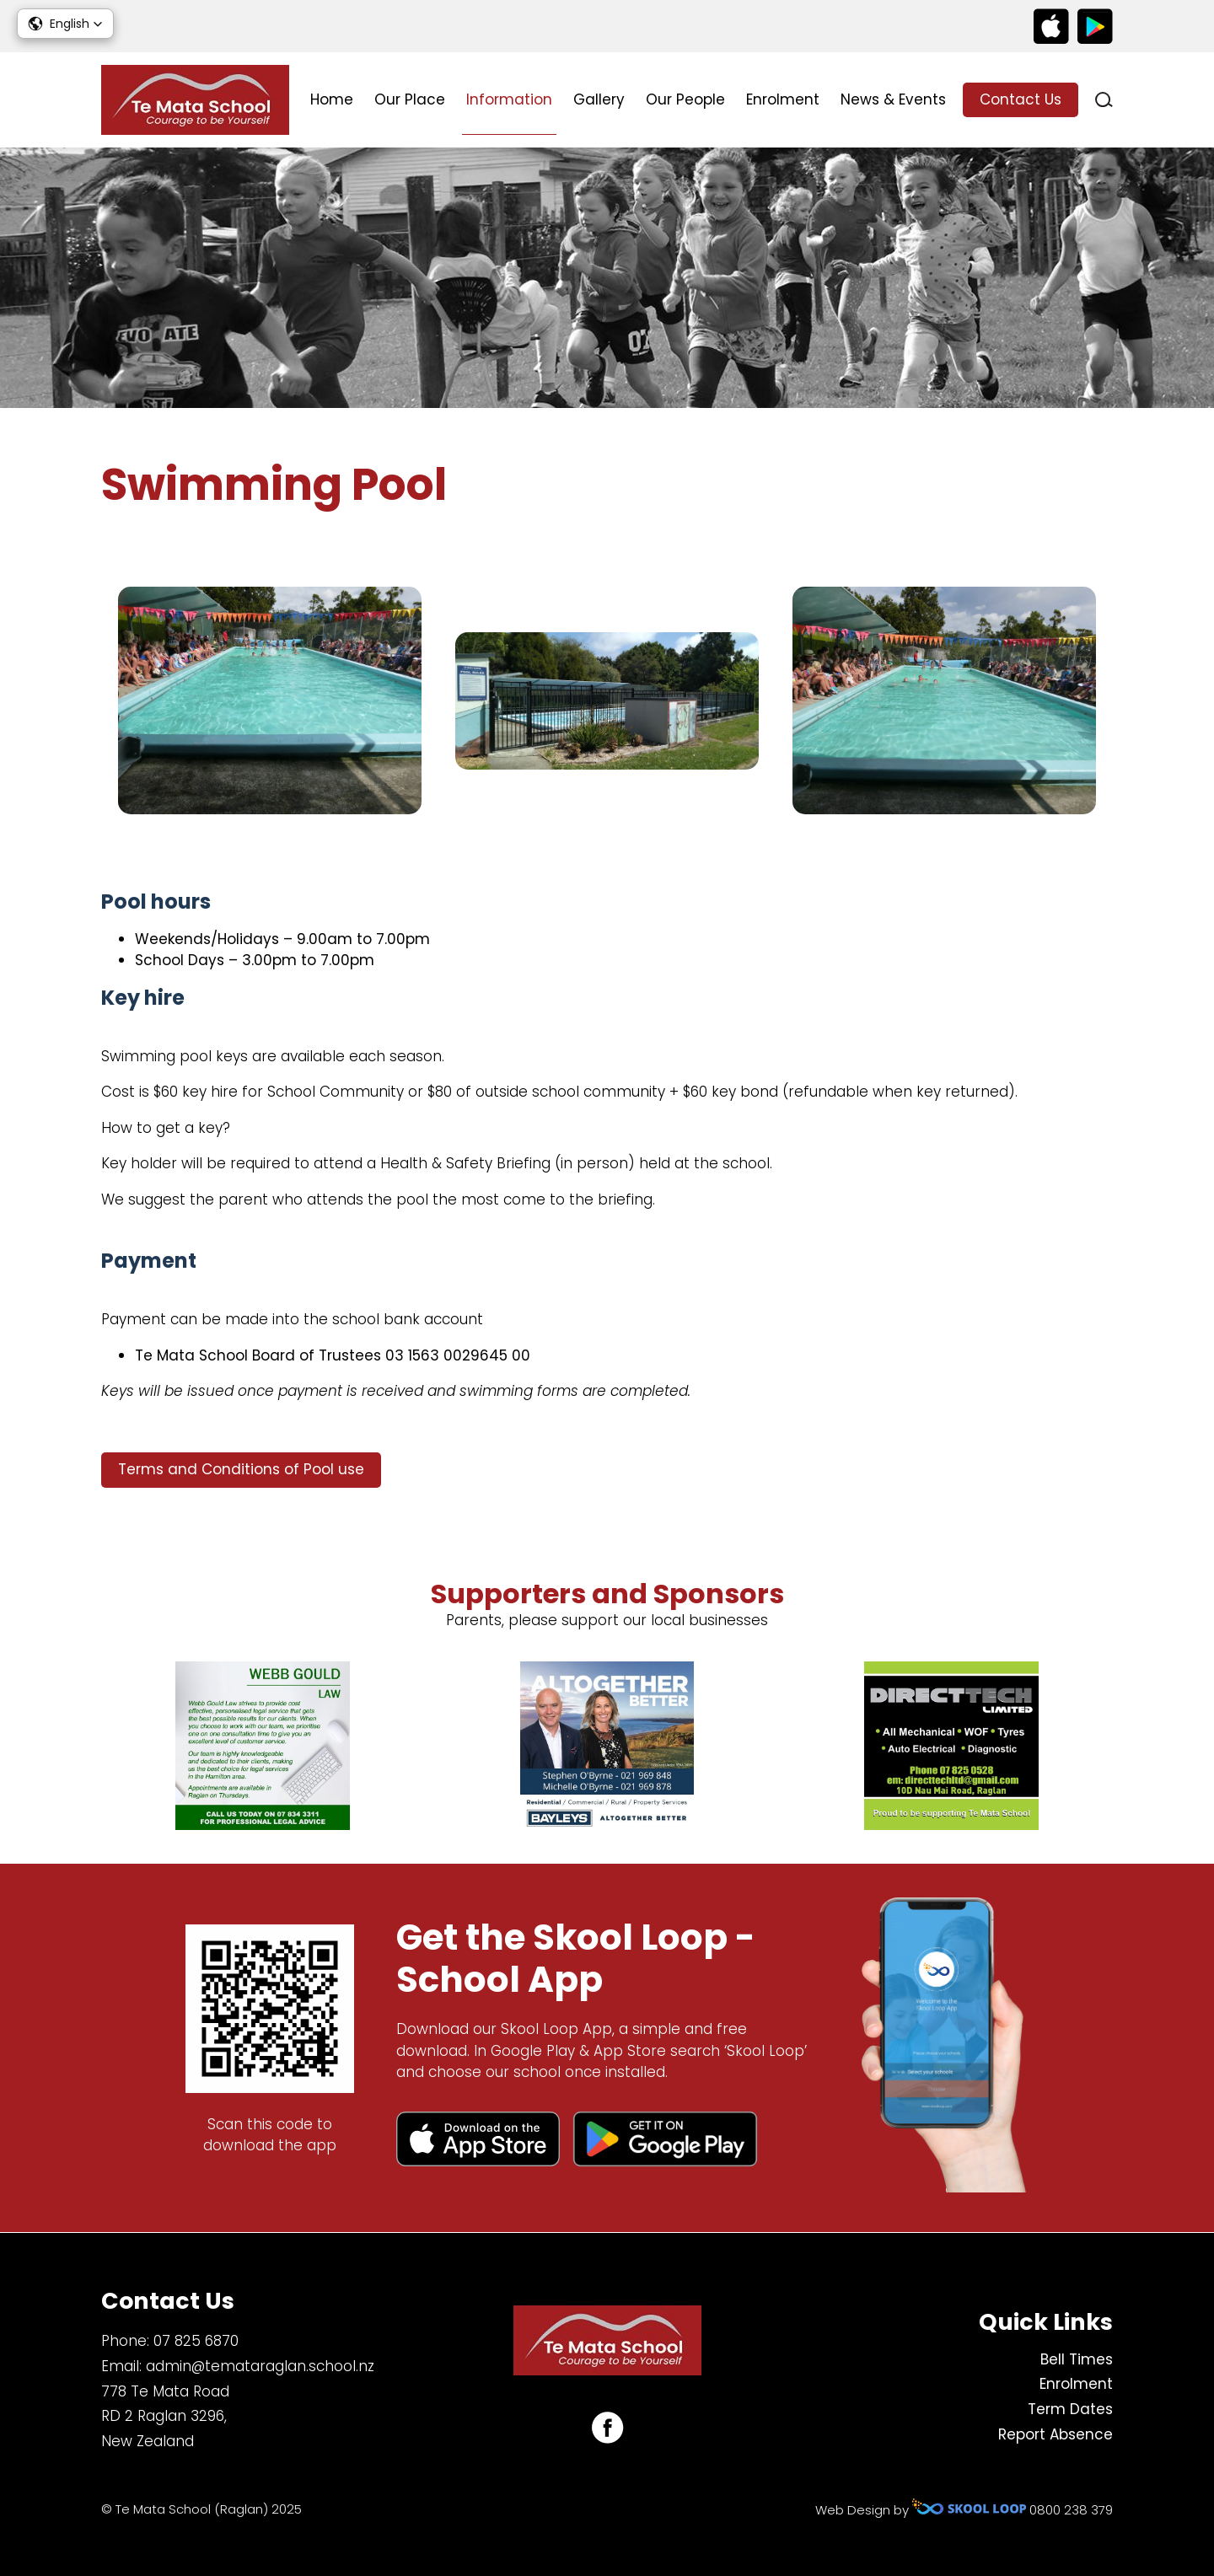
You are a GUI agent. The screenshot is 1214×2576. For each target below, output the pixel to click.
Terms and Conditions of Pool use (241, 1469)
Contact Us (1020, 99)
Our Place (409, 99)
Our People (685, 99)
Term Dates (1070, 2409)
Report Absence (1055, 2434)
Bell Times (1076, 2359)
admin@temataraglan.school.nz (260, 2366)
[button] (65, 23)
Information (509, 99)
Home (331, 99)
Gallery (599, 99)
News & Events (893, 99)
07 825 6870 (196, 2341)
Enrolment (782, 99)
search (1104, 100)
